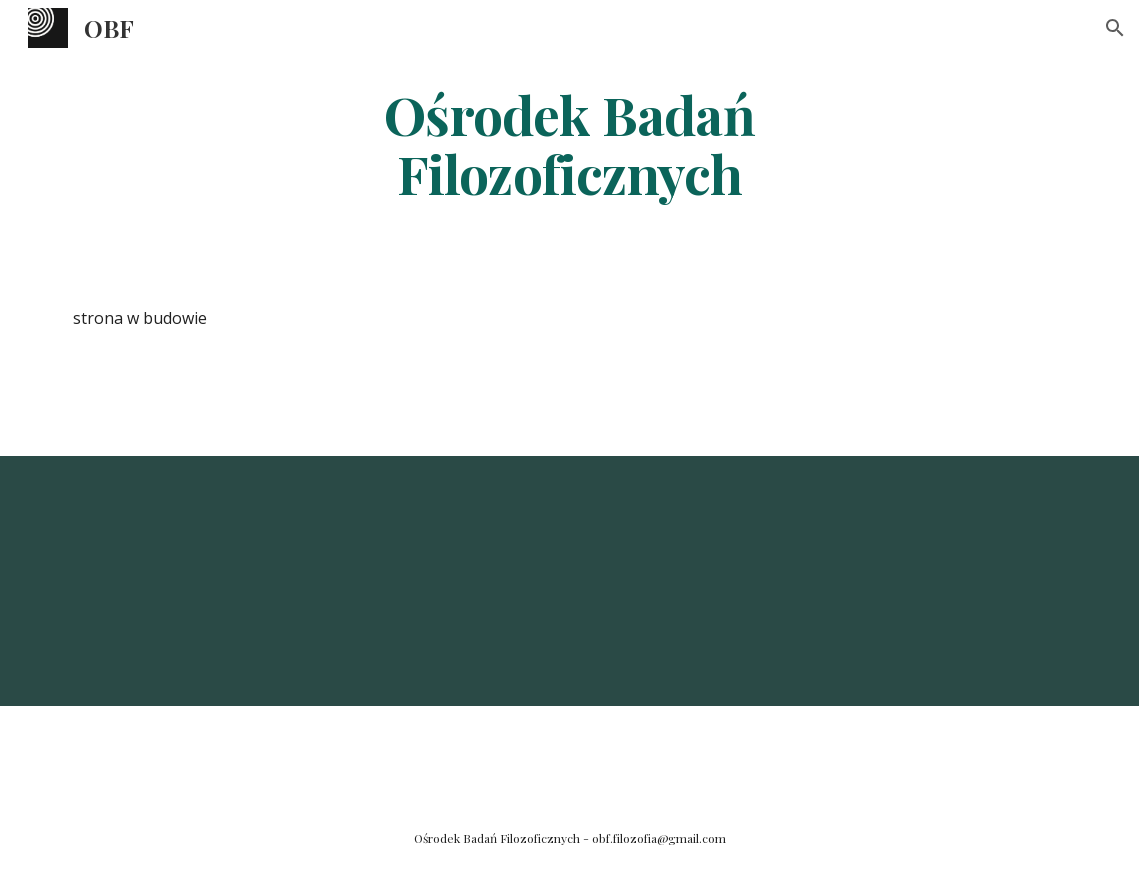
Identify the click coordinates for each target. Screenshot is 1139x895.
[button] (1115, 28)
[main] (569, 143)
